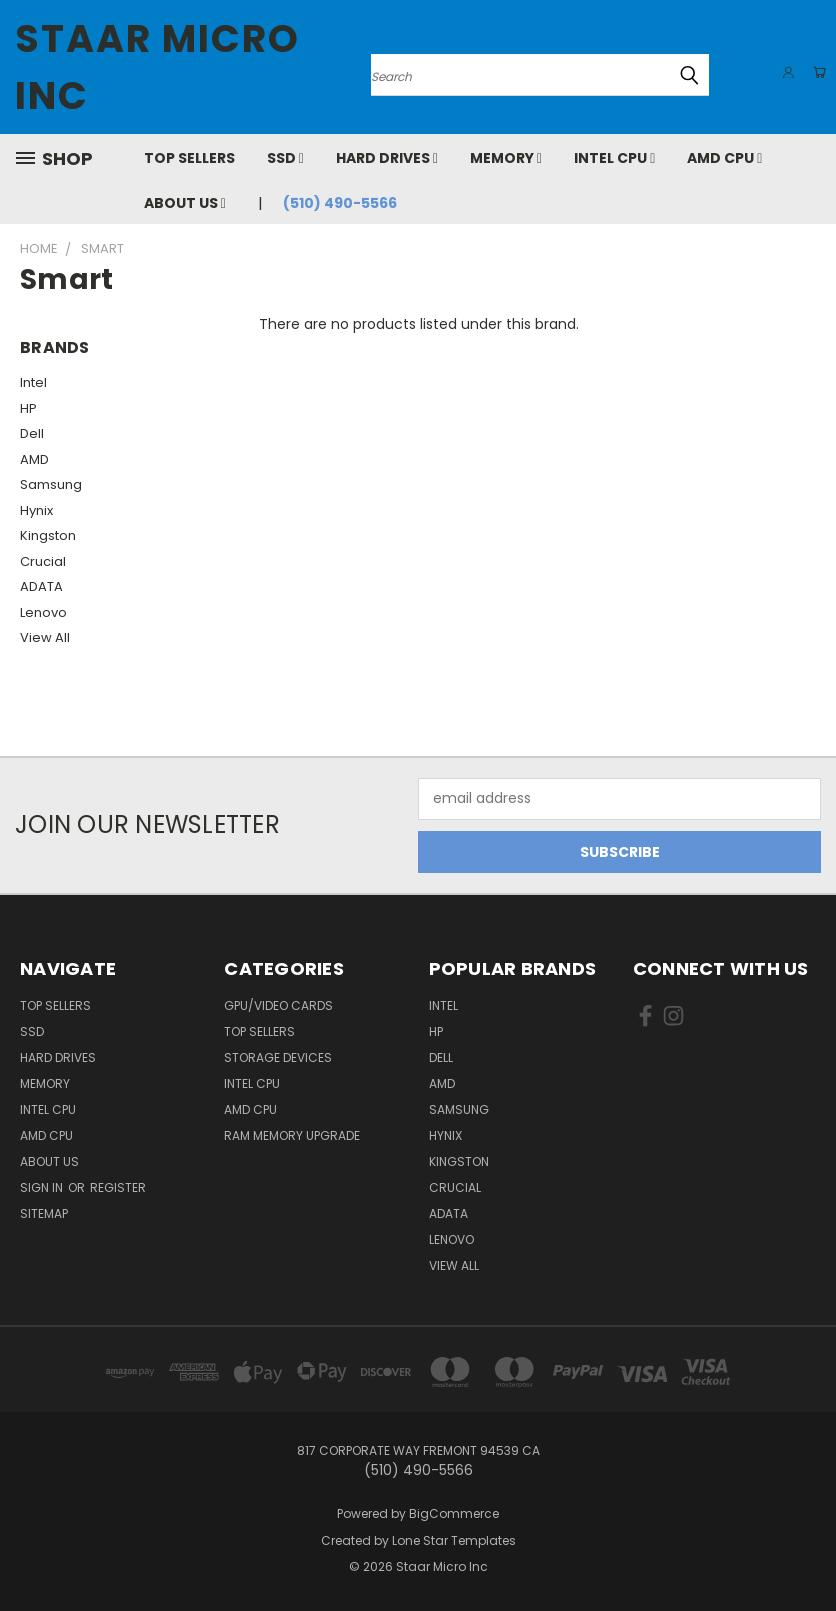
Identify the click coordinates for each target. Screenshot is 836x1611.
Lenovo (43, 612)
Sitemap (44, 1213)
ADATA (41, 586)
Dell (32, 433)
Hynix (36, 510)
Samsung (51, 484)
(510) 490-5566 (340, 203)
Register (118, 1187)
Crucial (43, 561)
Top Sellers (189, 158)
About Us (185, 203)
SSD (285, 158)
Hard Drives (387, 158)
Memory (506, 158)
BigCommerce (454, 1513)
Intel (33, 382)
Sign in (43, 1187)
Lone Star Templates (454, 1540)
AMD (34, 459)
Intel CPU (614, 158)
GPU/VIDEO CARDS (278, 1005)
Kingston (48, 535)
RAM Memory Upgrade (292, 1135)
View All (45, 637)
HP (28, 408)
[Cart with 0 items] (816, 72)
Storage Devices (278, 1057)
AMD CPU (724, 158)
